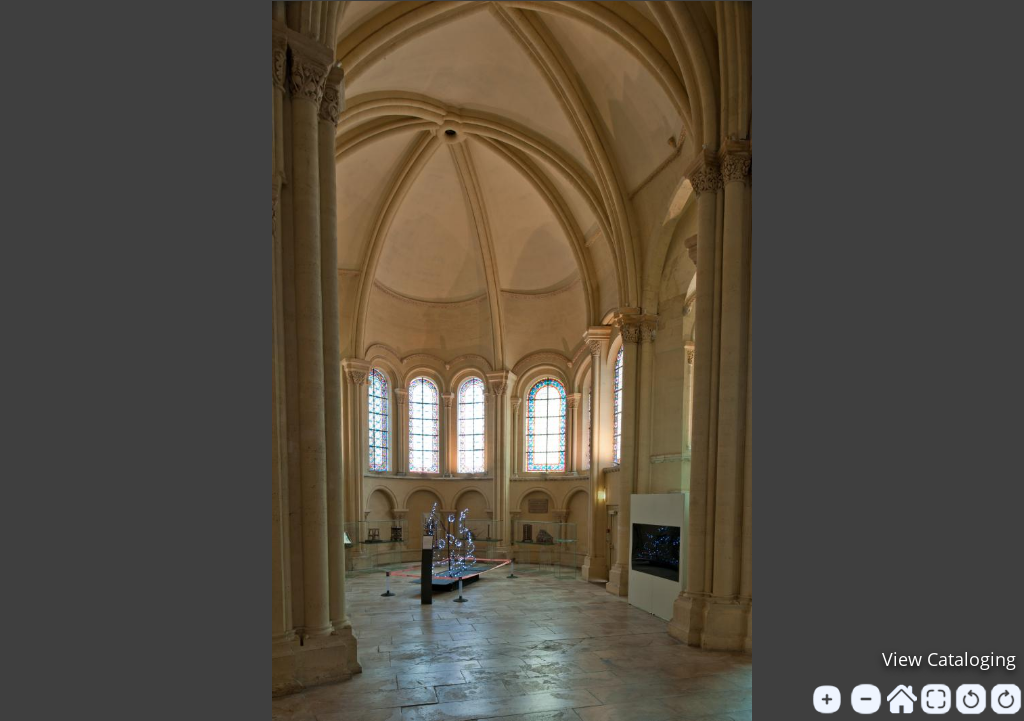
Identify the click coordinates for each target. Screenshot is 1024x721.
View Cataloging (949, 659)
